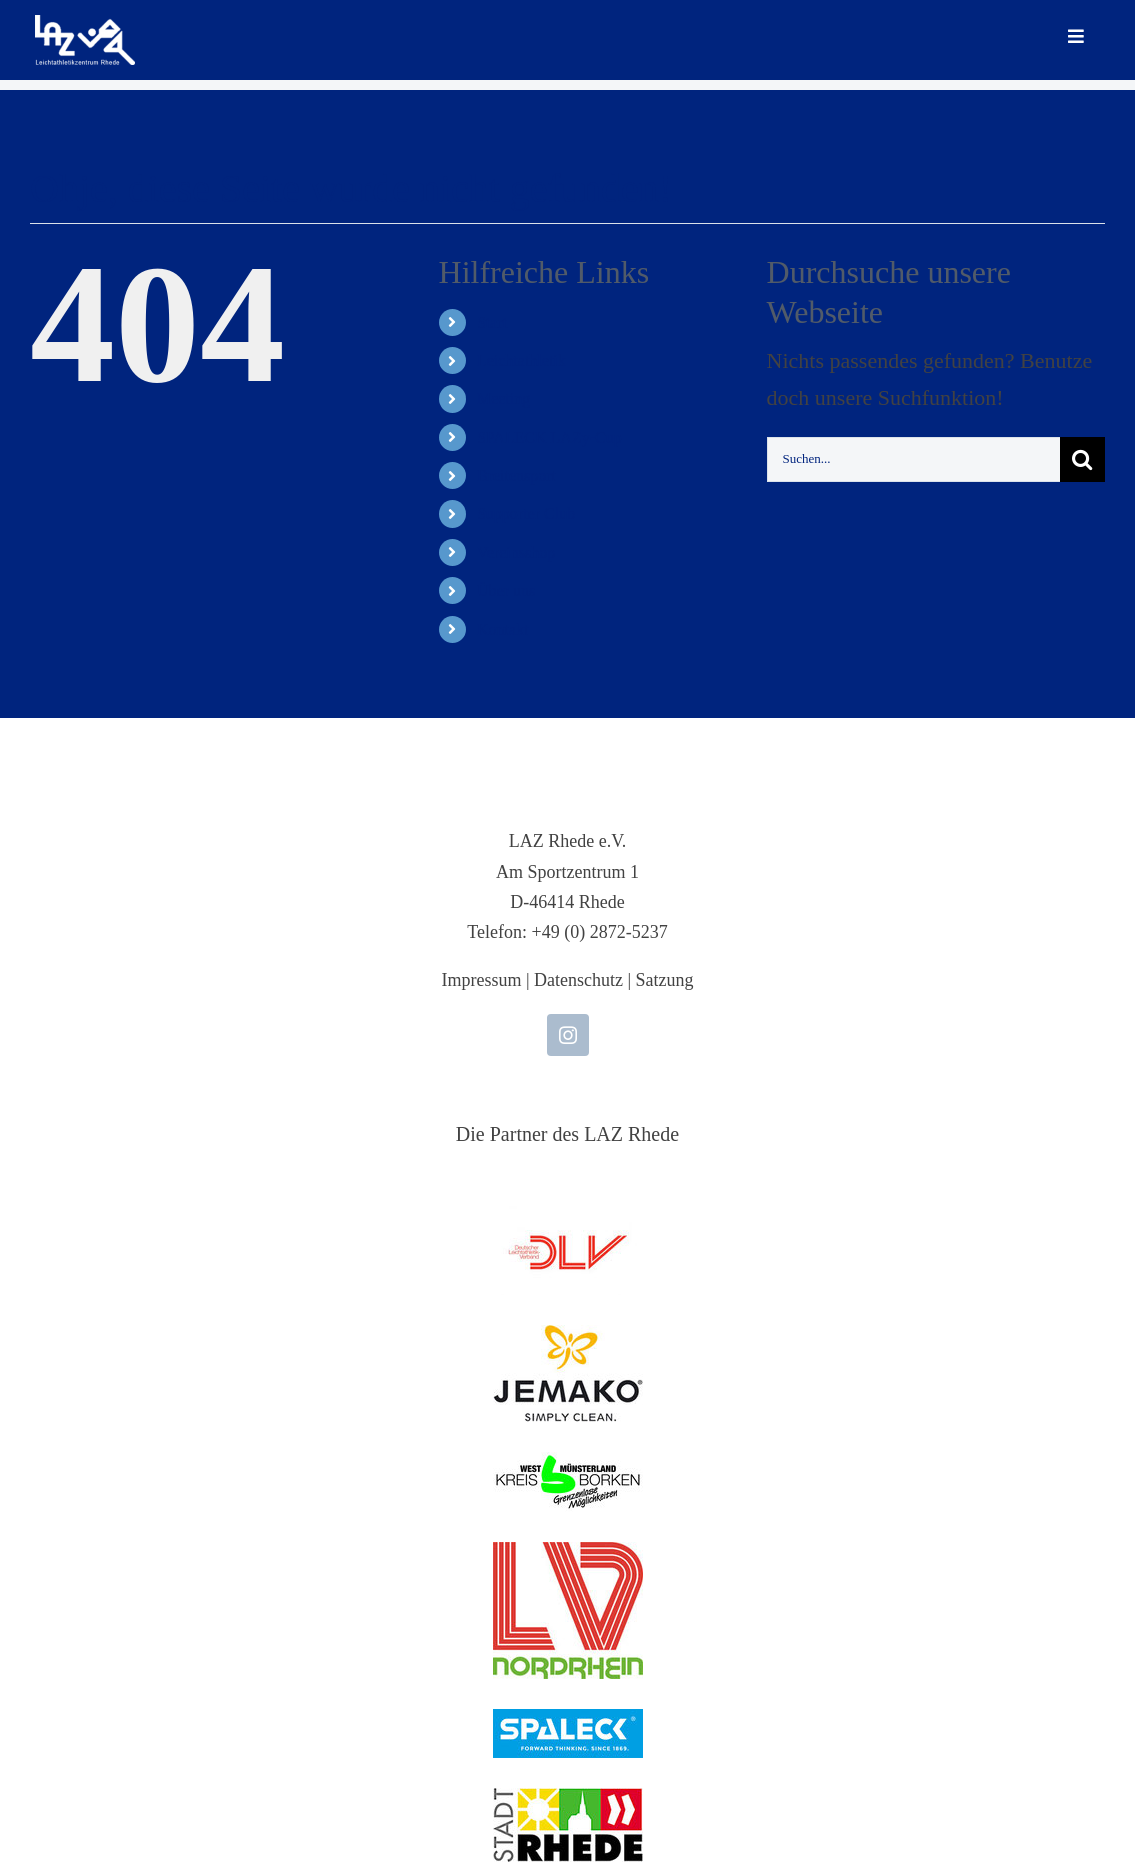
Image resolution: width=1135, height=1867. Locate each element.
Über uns (506, 590)
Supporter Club (526, 513)
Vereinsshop (516, 552)
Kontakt (503, 629)
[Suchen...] (913, 459)
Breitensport (516, 475)
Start (492, 322)
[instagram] (568, 1035)
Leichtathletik (521, 360)
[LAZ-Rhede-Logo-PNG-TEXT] (85, 25)
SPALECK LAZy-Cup (549, 437)
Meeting (503, 398)
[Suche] (1082, 459)
